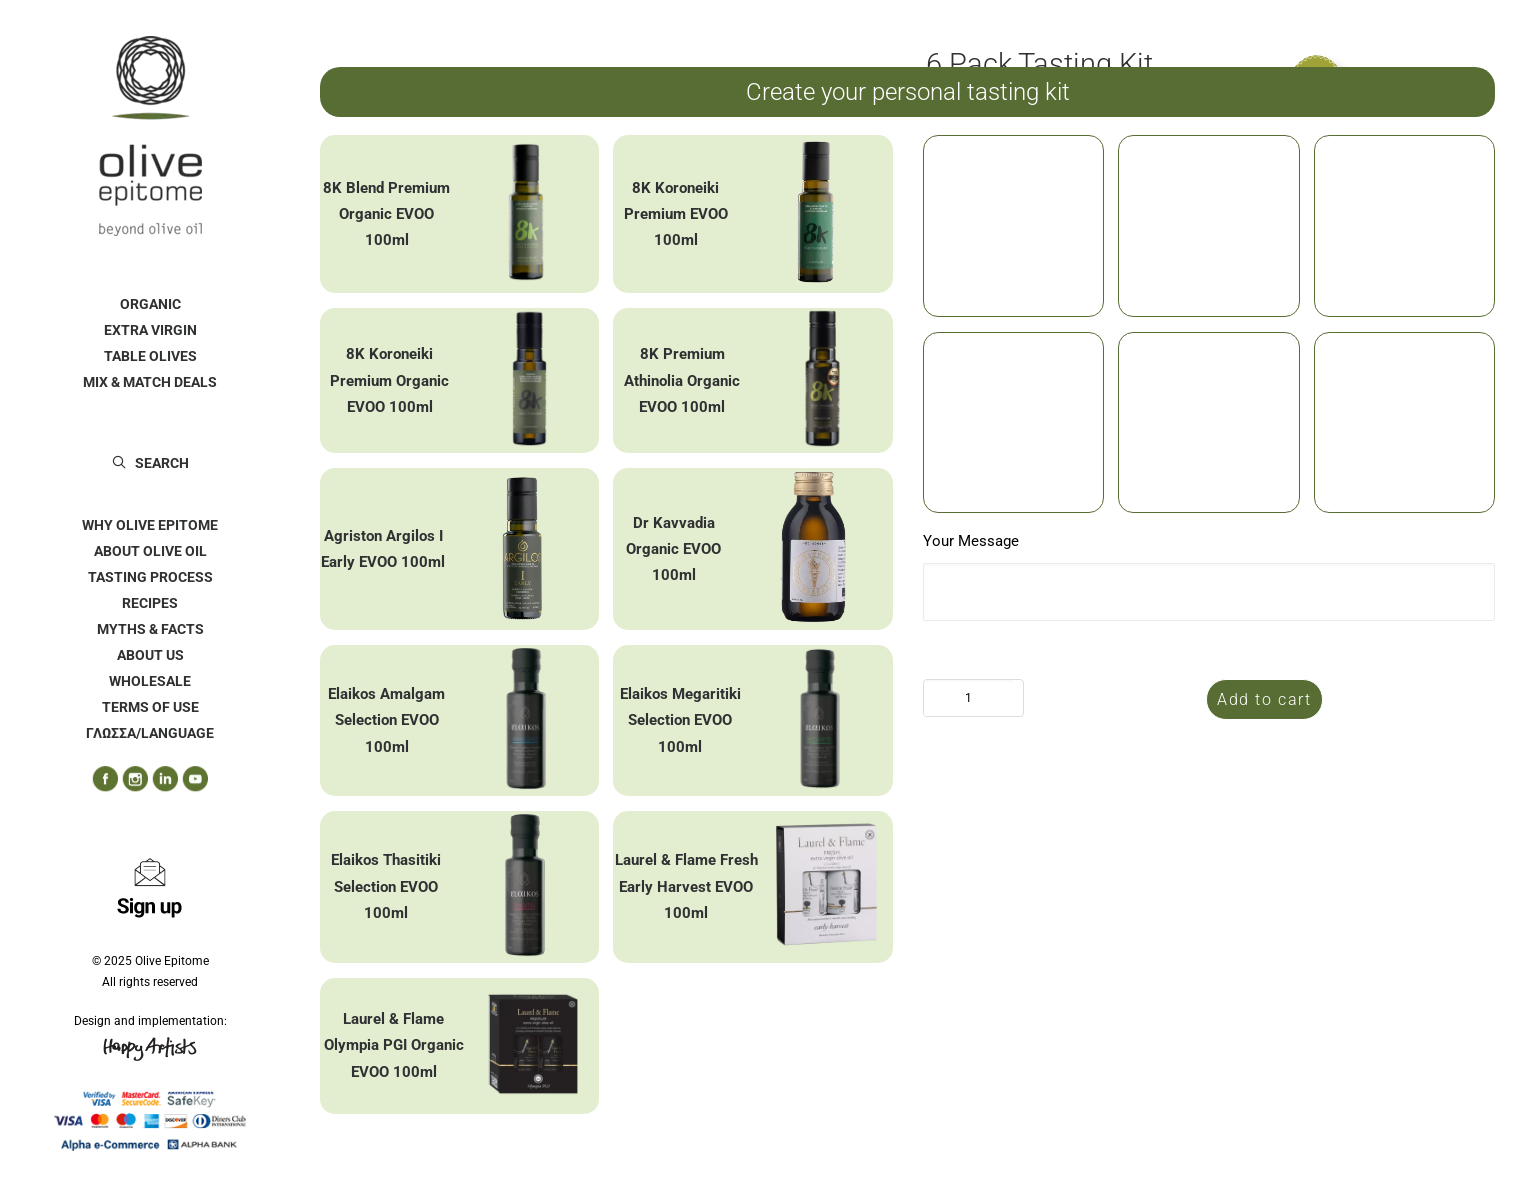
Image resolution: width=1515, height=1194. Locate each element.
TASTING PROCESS (150, 577)
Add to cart (1264, 699)
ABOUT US (150, 655)
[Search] (150, 463)
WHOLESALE (150, 681)
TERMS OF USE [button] (150, 707)
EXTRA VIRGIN (150, 330)
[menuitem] (150, 304)
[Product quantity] (969, 698)
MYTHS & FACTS (150, 629)
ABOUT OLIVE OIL (150, 551)
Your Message (971, 541)
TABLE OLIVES (150, 356)
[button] (98, 779)
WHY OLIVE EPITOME (150, 525)
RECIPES (150, 603)
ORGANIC (150, 304)
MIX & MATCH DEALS (150, 382)
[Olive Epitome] (150, 136)
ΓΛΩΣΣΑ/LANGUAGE (150, 733)
